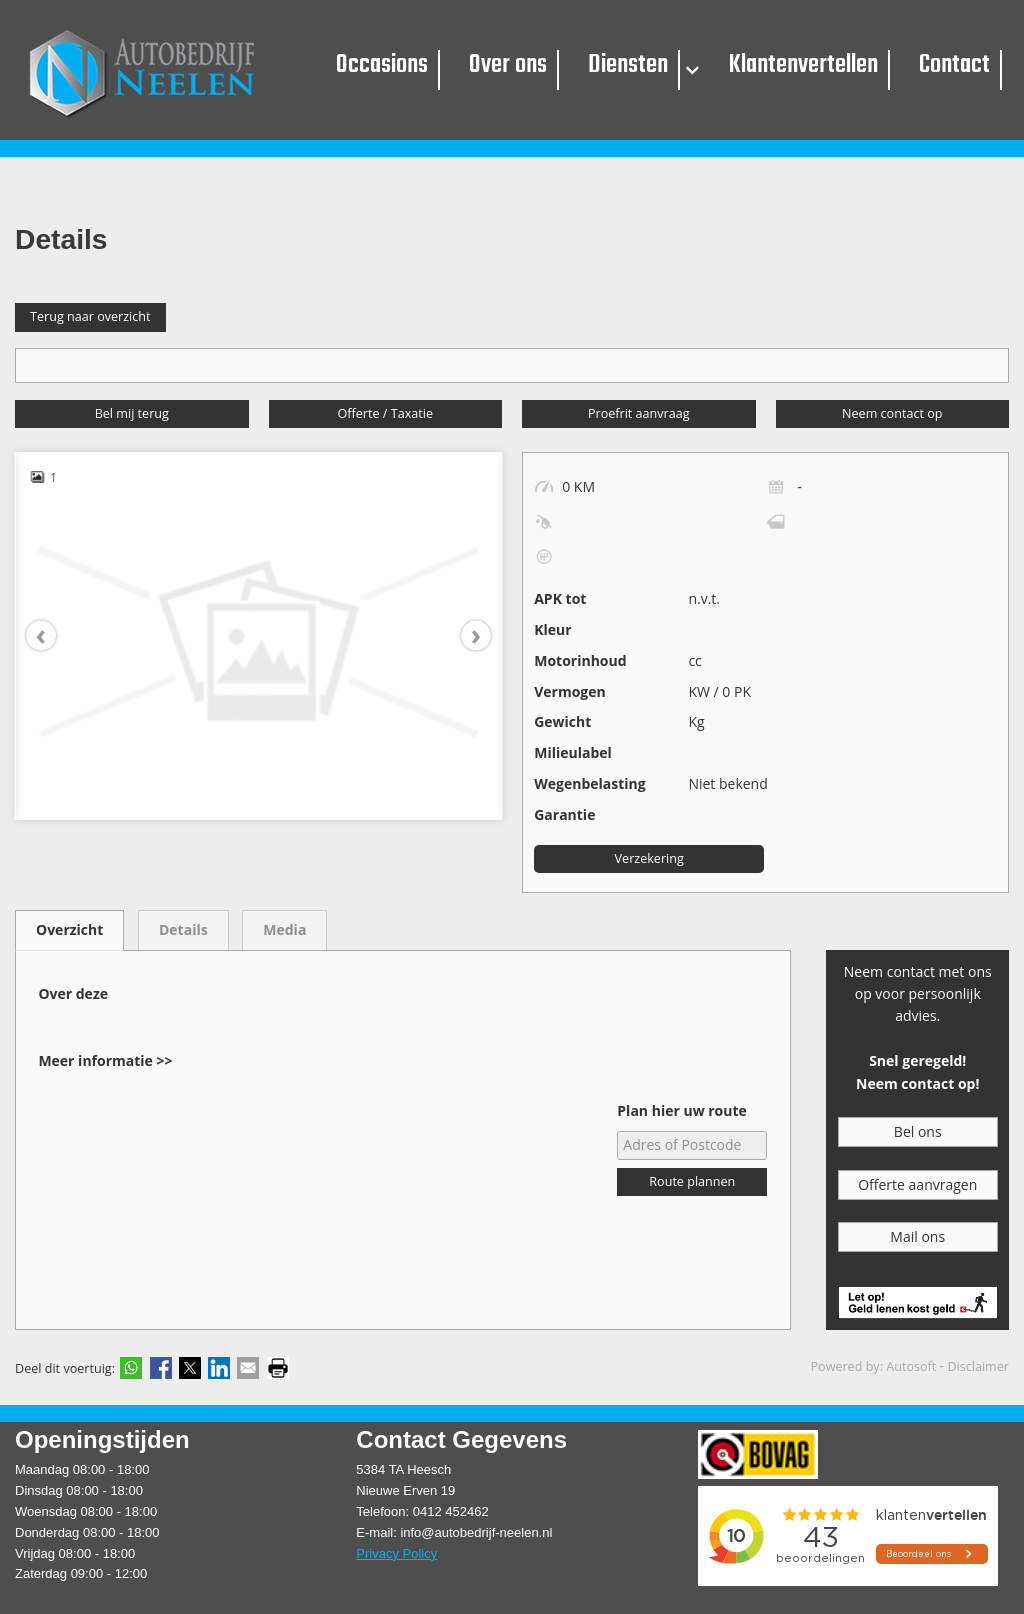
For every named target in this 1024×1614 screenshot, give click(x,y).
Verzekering (649, 854)
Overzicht (69, 926)
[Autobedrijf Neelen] (152, 70)
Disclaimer (978, 1363)
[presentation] (51, 632)
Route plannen (692, 1178)
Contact (946, 68)
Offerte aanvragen (917, 1180)
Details (183, 926)
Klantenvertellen (800, 68)
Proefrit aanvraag (639, 409)
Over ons (512, 68)
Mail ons (917, 1232)
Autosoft (911, 1363)
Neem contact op (892, 409)
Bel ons (918, 1128)
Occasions (390, 68)
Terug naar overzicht (90, 313)
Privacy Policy (396, 1549)
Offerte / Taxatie (385, 409)
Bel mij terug (132, 409)
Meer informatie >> (105, 1056)
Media (284, 926)
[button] (692, 70)
